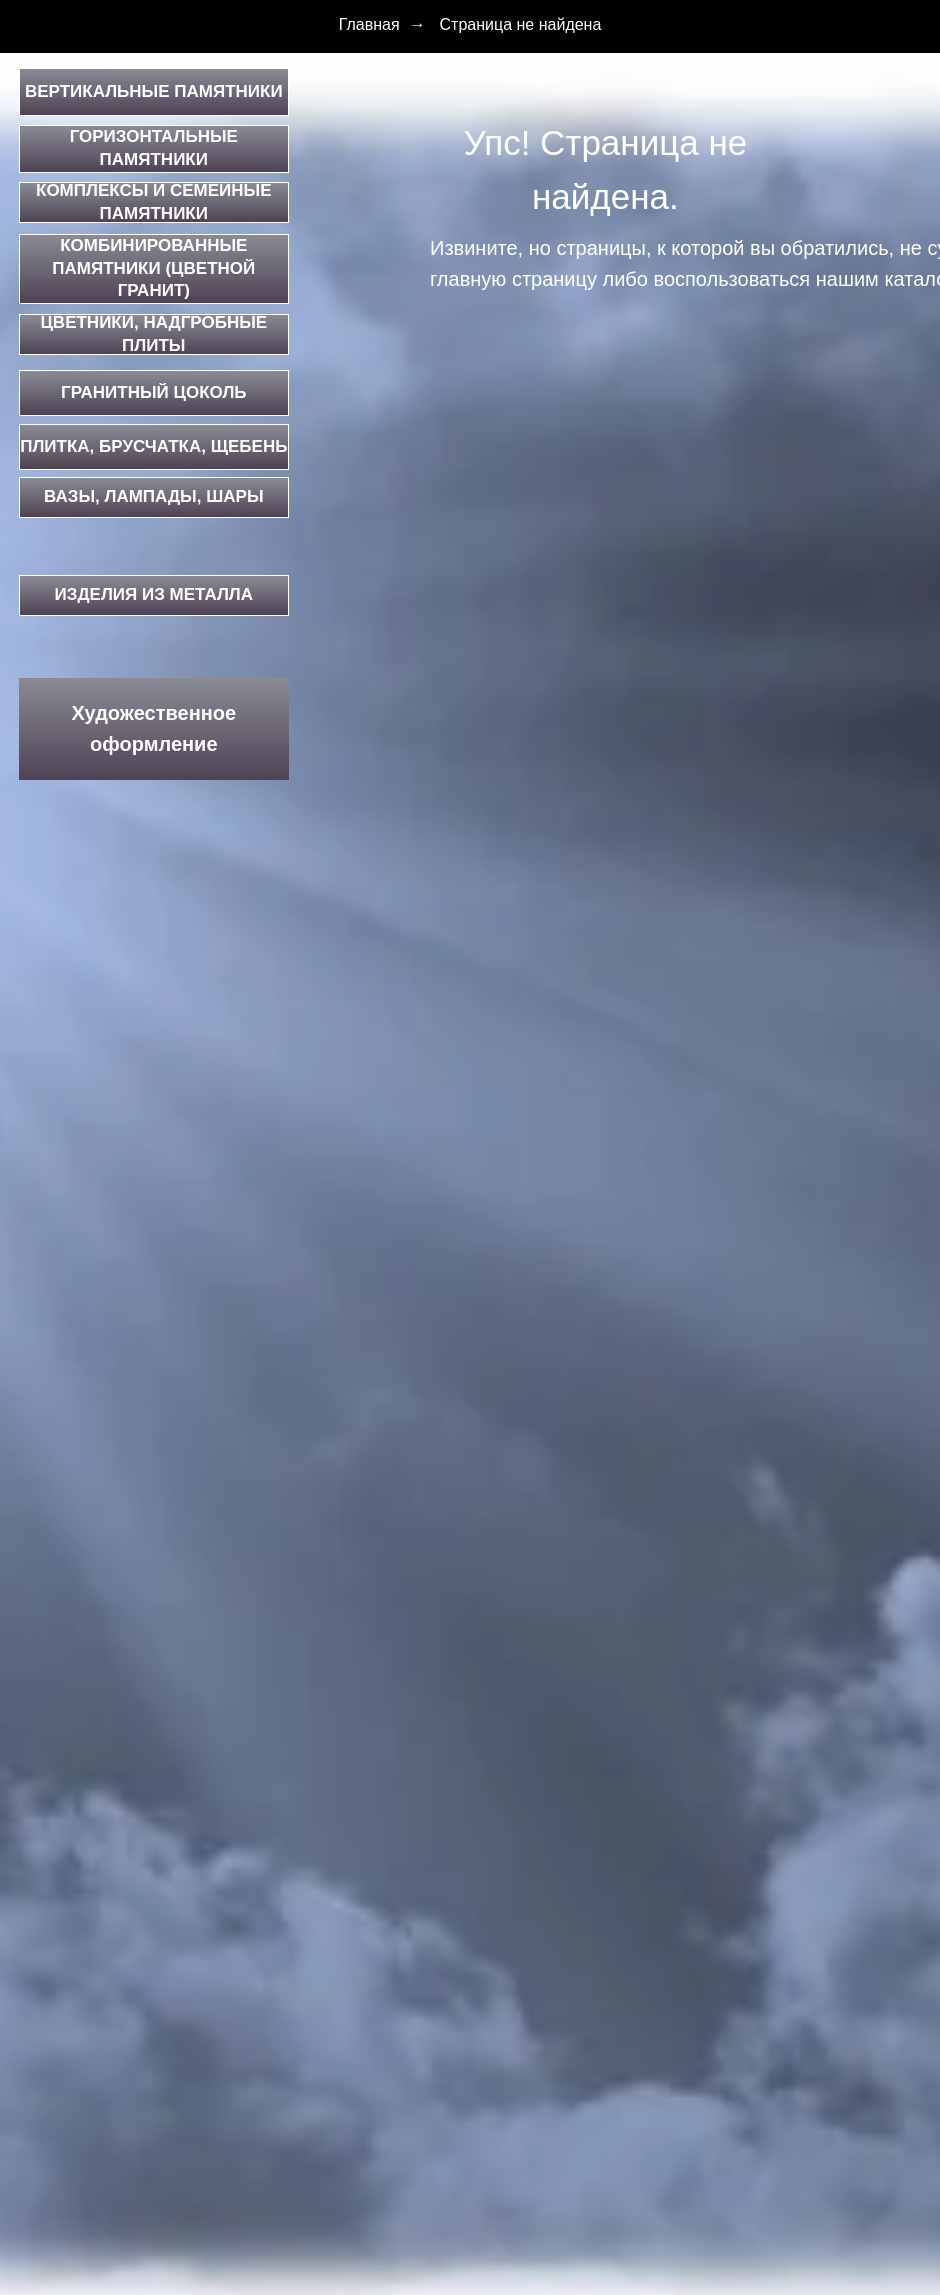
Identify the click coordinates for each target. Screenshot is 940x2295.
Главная (369, 24)
